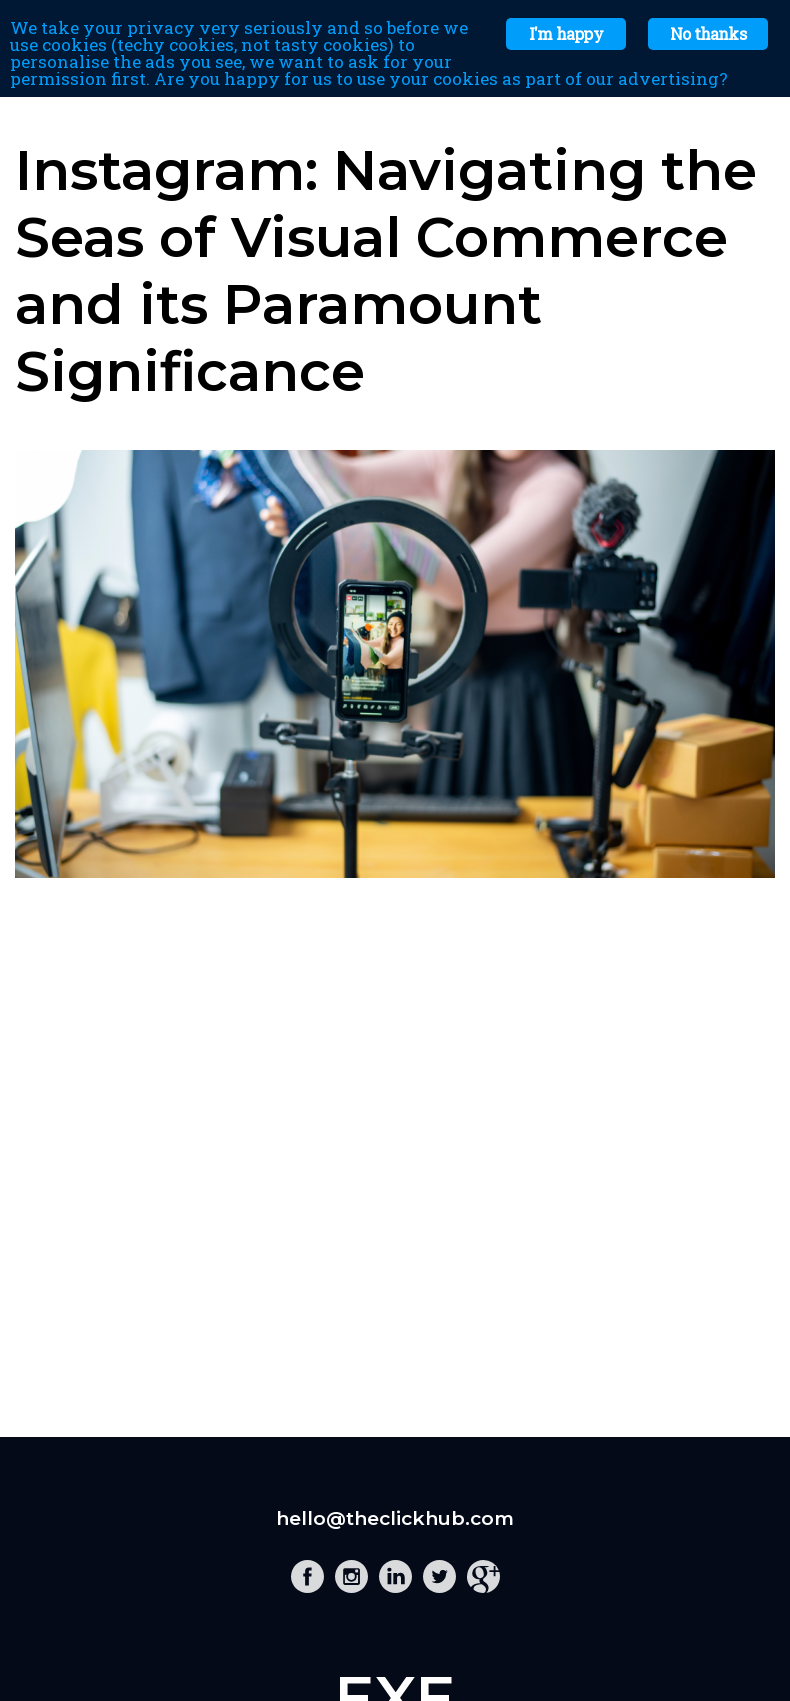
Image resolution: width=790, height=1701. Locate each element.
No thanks (708, 33)
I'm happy (566, 33)
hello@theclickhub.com (395, 1518)
